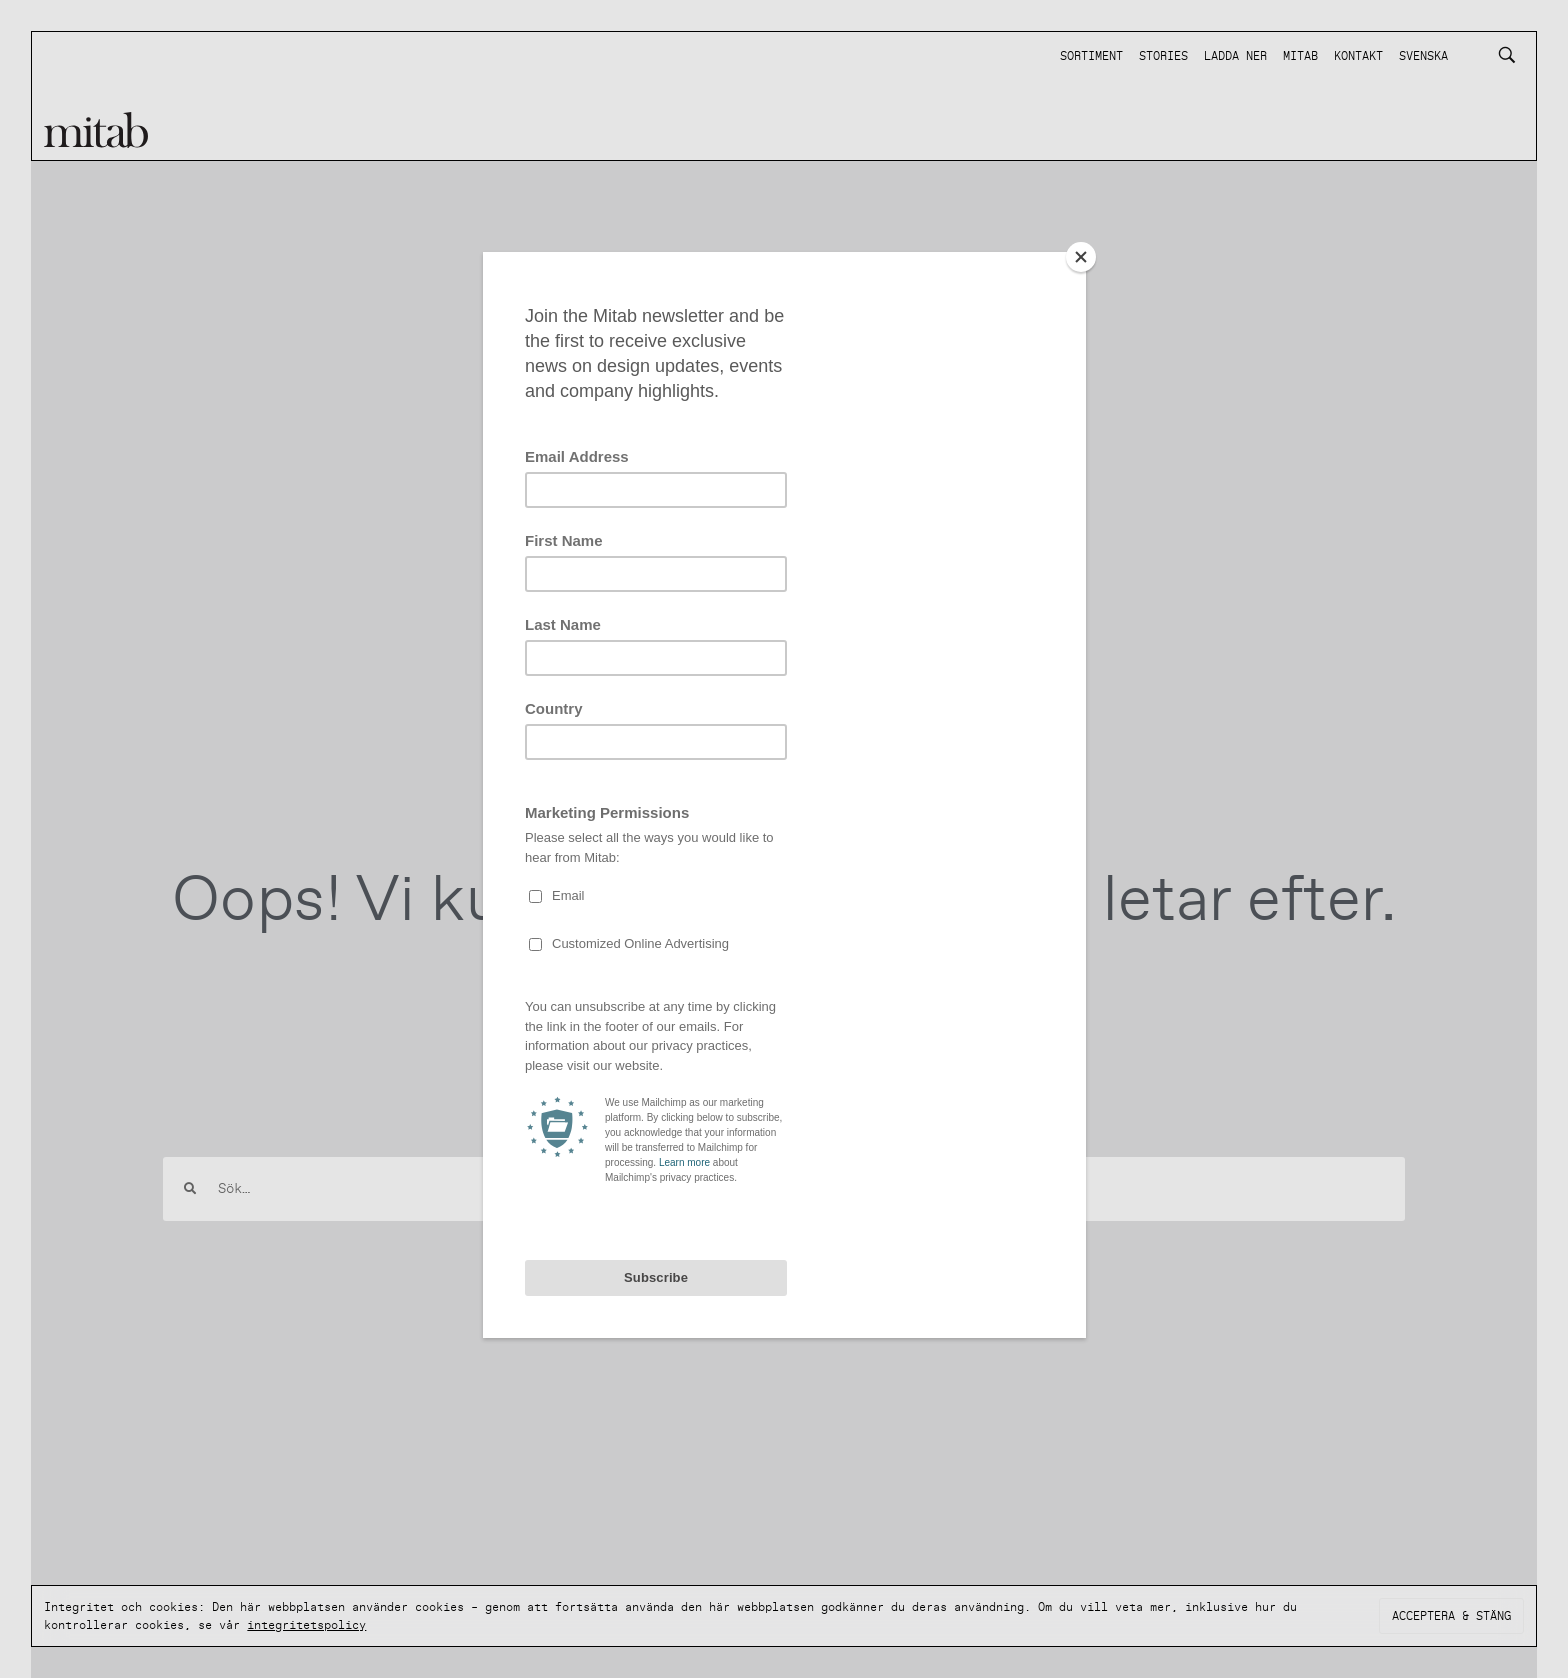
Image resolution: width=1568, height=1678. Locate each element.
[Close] (1081, 257)
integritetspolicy (306, 1625)
